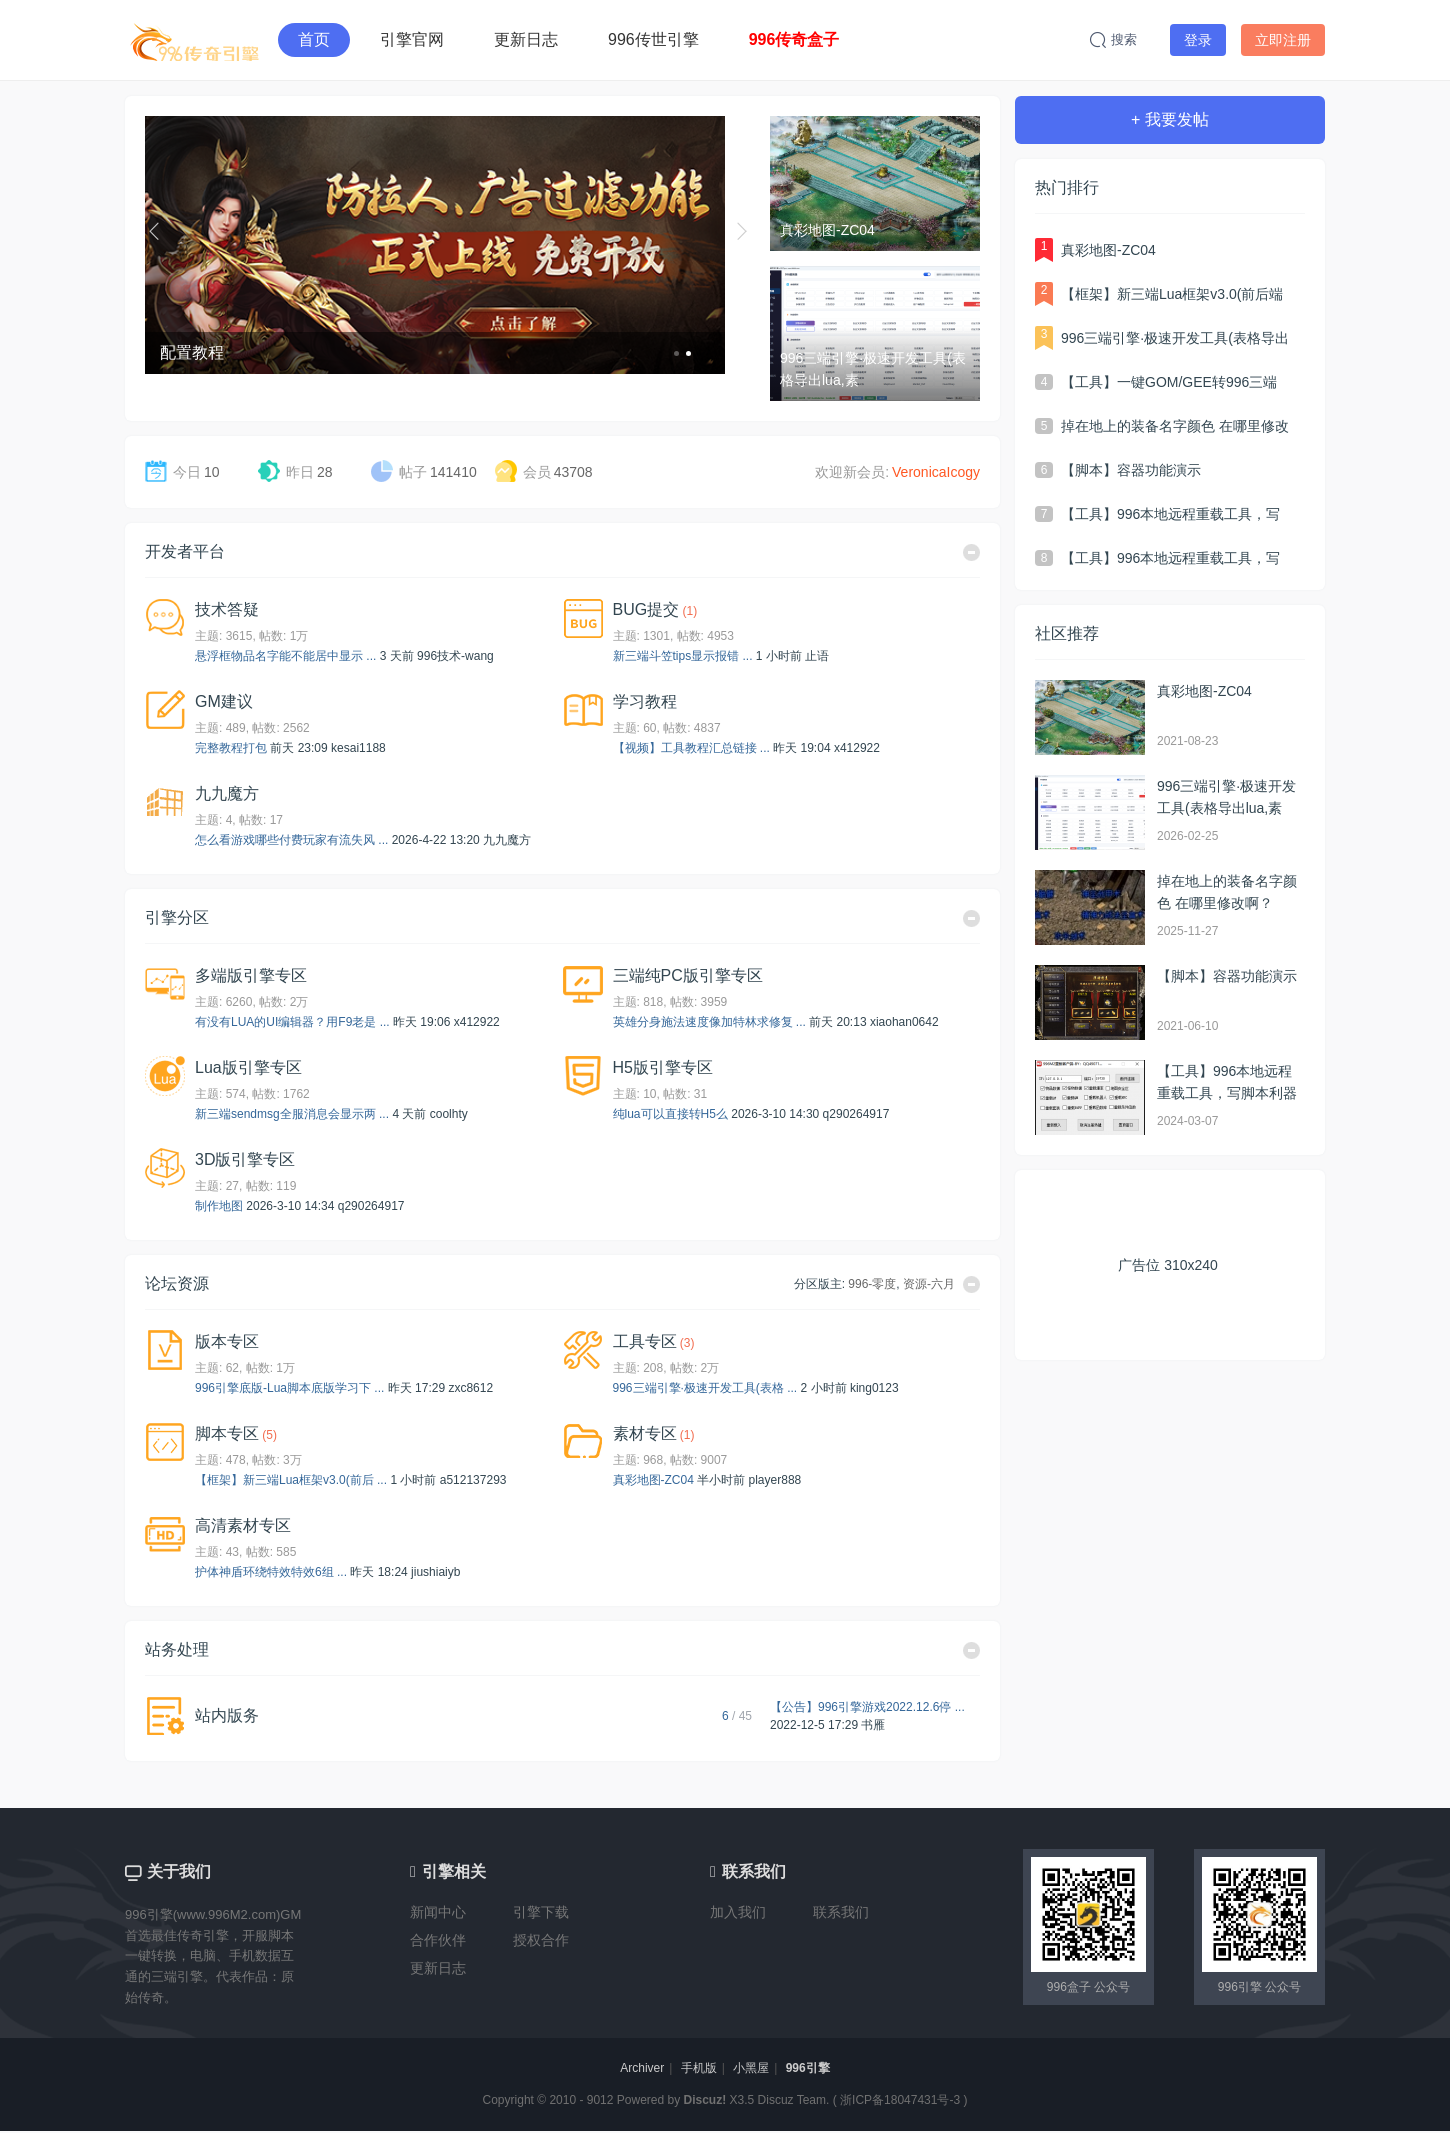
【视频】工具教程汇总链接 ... (691, 748)
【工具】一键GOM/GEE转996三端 (1169, 382)
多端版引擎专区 (251, 975)
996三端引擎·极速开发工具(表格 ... (705, 1388)
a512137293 (473, 1480)
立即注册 (1283, 40)
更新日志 (526, 39)
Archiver (642, 2068)
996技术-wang (455, 656)
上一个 (157, 231)
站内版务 (227, 1715)
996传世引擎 (653, 39)
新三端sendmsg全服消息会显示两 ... (292, 1114)
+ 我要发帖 (1170, 119)
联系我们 (841, 1912)
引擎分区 (177, 917)
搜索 (1113, 40)
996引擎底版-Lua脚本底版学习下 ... (289, 1388)
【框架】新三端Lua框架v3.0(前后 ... (291, 1480)
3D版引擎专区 (245, 1159)
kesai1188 (358, 748)
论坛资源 (177, 1283)
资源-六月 (929, 1284)
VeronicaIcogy (936, 472)
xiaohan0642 (904, 1022)
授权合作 (541, 1940)
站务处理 (177, 1649)
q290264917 (856, 1114)
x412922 (857, 748)
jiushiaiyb (435, 1572)
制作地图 (219, 1206)
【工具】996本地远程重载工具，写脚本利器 (1170, 516)
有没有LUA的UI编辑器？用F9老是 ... (292, 1022)
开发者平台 (185, 551)
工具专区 (645, 1341)
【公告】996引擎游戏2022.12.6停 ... (867, 1707)
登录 (1198, 40)
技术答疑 (227, 609)
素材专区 (645, 1433)
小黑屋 (751, 2068)
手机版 (699, 2068)
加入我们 (738, 1912)
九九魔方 (227, 793)
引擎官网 (412, 39)
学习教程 (645, 701)
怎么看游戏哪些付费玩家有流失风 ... (291, 840)
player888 (775, 1480)
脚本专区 (227, 1433)
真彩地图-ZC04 (653, 1480)
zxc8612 (470, 1388)
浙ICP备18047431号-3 (900, 2100)
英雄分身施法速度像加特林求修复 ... (709, 1022)
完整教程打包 (231, 748)
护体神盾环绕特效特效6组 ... (271, 1572)
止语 (817, 656)
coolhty (449, 1114)
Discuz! (705, 2100)
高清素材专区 (243, 1525)
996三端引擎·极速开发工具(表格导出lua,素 (1175, 340)
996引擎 (808, 2068)
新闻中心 (438, 1912)
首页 (314, 39)
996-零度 (872, 1284)
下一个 (743, 231)
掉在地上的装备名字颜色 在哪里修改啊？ (1175, 428)
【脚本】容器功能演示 (1131, 470)
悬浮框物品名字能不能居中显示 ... (285, 656)
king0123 (874, 1388)
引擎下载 (541, 1912)
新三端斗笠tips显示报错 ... (683, 656)
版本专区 (227, 1341)
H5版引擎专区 (663, 1067)
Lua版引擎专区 (248, 1067)
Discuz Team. (794, 2100)
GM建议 (224, 701)
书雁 (873, 1725)
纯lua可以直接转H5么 (670, 1114)
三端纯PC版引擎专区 (688, 975)
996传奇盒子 (794, 39)
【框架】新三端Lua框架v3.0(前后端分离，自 (1172, 296)
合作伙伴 (438, 1940)
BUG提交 (646, 609)
